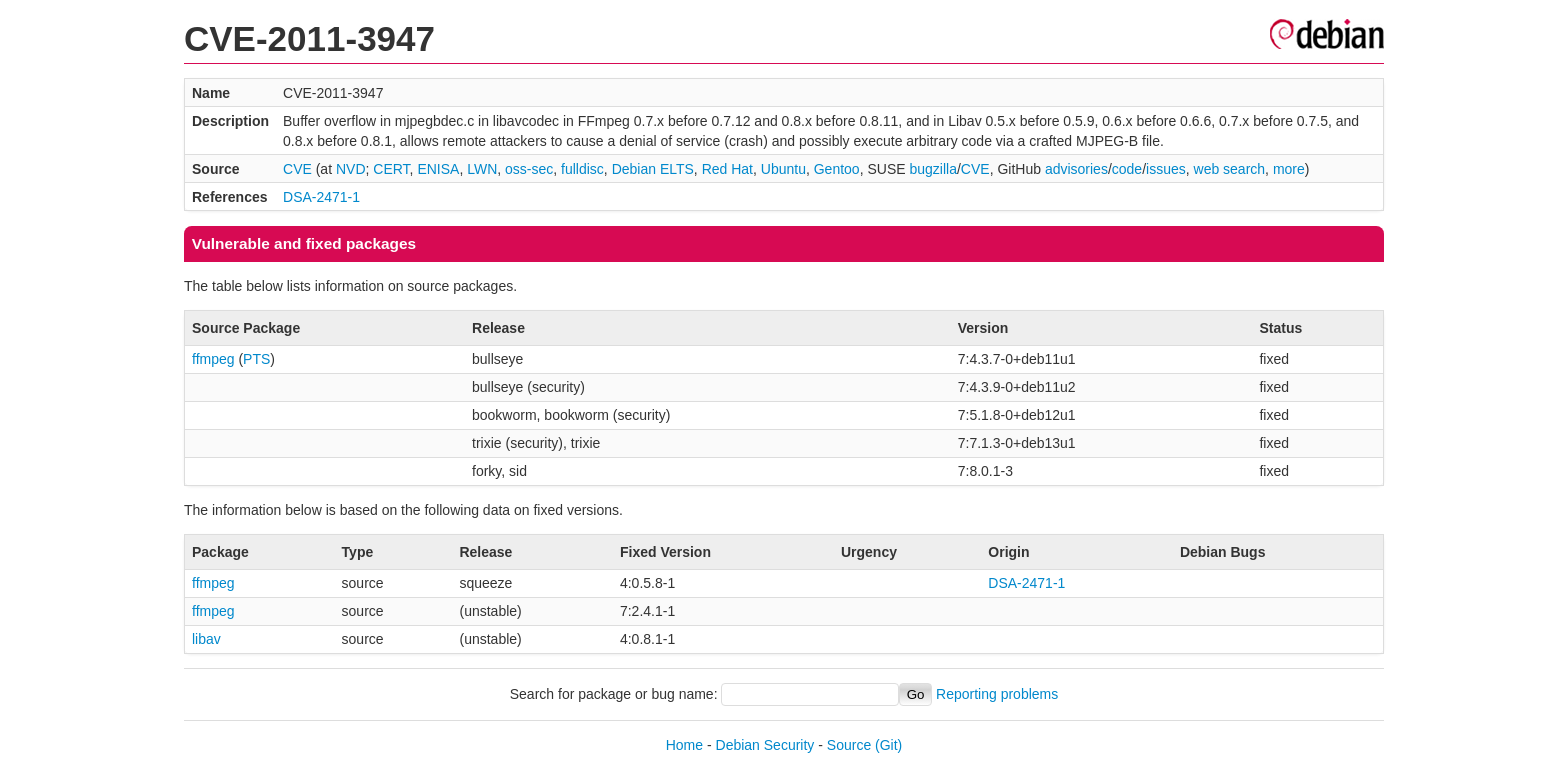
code (1127, 169)
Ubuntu (783, 169)
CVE (297, 169)
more (1289, 169)
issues (1166, 169)
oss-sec (529, 169)
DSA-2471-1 (321, 197)
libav (206, 639)
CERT (391, 169)
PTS (256, 359)
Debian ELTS (653, 169)
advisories (1076, 169)
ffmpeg (213, 359)
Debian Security (765, 745)
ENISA (438, 169)
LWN (482, 169)
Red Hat (727, 169)
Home (684, 745)
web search (1230, 169)
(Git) (888, 745)
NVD (351, 169)
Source (849, 745)
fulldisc (582, 169)
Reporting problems (997, 694)
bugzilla (932, 169)
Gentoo (837, 169)
